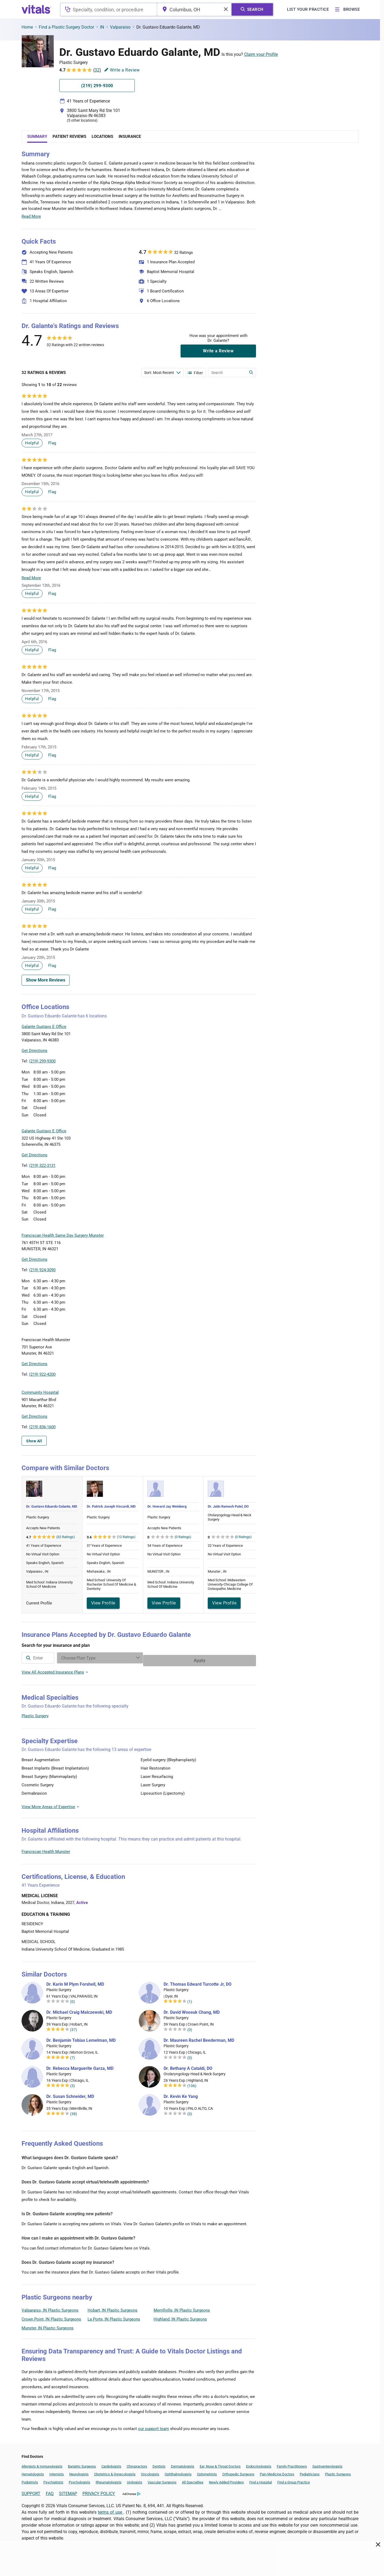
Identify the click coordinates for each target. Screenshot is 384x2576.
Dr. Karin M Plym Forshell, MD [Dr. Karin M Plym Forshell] (75, 1981)
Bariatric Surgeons (82, 2464)
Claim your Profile (261, 54)
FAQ (50, 2490)
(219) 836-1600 (42, 1427)
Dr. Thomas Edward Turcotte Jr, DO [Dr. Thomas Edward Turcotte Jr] (197, 1981)
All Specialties (192, 2480)
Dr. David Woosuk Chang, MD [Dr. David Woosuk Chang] (192, 2009)
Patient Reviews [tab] (69, 136)
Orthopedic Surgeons (238, 2471)
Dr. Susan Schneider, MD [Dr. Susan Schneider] (70, 2093)
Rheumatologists (109, 2480)
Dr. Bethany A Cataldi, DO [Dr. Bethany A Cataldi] (188, 2065)
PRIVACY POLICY (98, 2490)
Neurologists (79, 2471)
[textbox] (108, 9)
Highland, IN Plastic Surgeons (180, 2316)
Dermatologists (182, 2464)
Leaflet (223, 1064)
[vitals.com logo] (36, 9)
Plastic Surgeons (338, 2471)
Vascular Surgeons (162, 2480)
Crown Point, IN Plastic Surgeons (51, 2316)
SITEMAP (68, 2490)
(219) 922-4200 (42, 1374)
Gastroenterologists (327, 2464)
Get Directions (34, 1050)
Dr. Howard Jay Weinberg (166, 1506)
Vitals (251, 1064)
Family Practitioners (292, 2464)
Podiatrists (30, 2480)
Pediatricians (310, 2471)
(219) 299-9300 (42, 1061)
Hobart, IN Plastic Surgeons (112, 2307)
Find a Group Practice (293, 2480)
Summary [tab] (37, 136)
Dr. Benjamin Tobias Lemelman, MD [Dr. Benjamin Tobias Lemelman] (81, 2037)
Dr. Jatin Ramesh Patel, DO (228, 1506)
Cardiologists (111, 2464)
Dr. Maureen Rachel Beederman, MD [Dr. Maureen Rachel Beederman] (199, 2037)
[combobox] (108, 9)
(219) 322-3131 (42, 1165)
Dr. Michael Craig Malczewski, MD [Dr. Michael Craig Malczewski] (79, 2009)
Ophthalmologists (178, 2471)
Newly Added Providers (226, 2480)
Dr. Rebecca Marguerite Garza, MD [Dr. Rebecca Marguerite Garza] (79, 2065)
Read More (31, 216)
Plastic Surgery (35, 1713)
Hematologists (33, 2471)
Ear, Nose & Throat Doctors (220, 2464)
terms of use (110, 2509)
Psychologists (79, 2480)
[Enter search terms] (162, 372)
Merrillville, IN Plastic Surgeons (182, 2307)
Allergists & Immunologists (42, 2464)
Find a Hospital (260, 2480)
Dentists (159, 2464)
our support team (153, 2426)
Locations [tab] (102, 136)
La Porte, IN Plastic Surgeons (114, 2316)
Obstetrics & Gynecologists (115, 2471)
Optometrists (207, 2471)
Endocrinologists (258, 2464)
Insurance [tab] (130, 136)
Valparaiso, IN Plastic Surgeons (50, 2307)
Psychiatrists (53, 2480)
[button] (227, 1039)
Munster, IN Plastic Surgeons (48, 2325)
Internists (56, 2471)
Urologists (134, 2480)
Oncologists (150, 2471)
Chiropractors (137, 2464)
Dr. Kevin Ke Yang (181, 2093)
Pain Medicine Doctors (277, 2471)
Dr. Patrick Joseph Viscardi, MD (111, 1506)
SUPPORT (31, 2490)
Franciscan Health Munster (46, 1848)
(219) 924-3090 (42, 1269)
